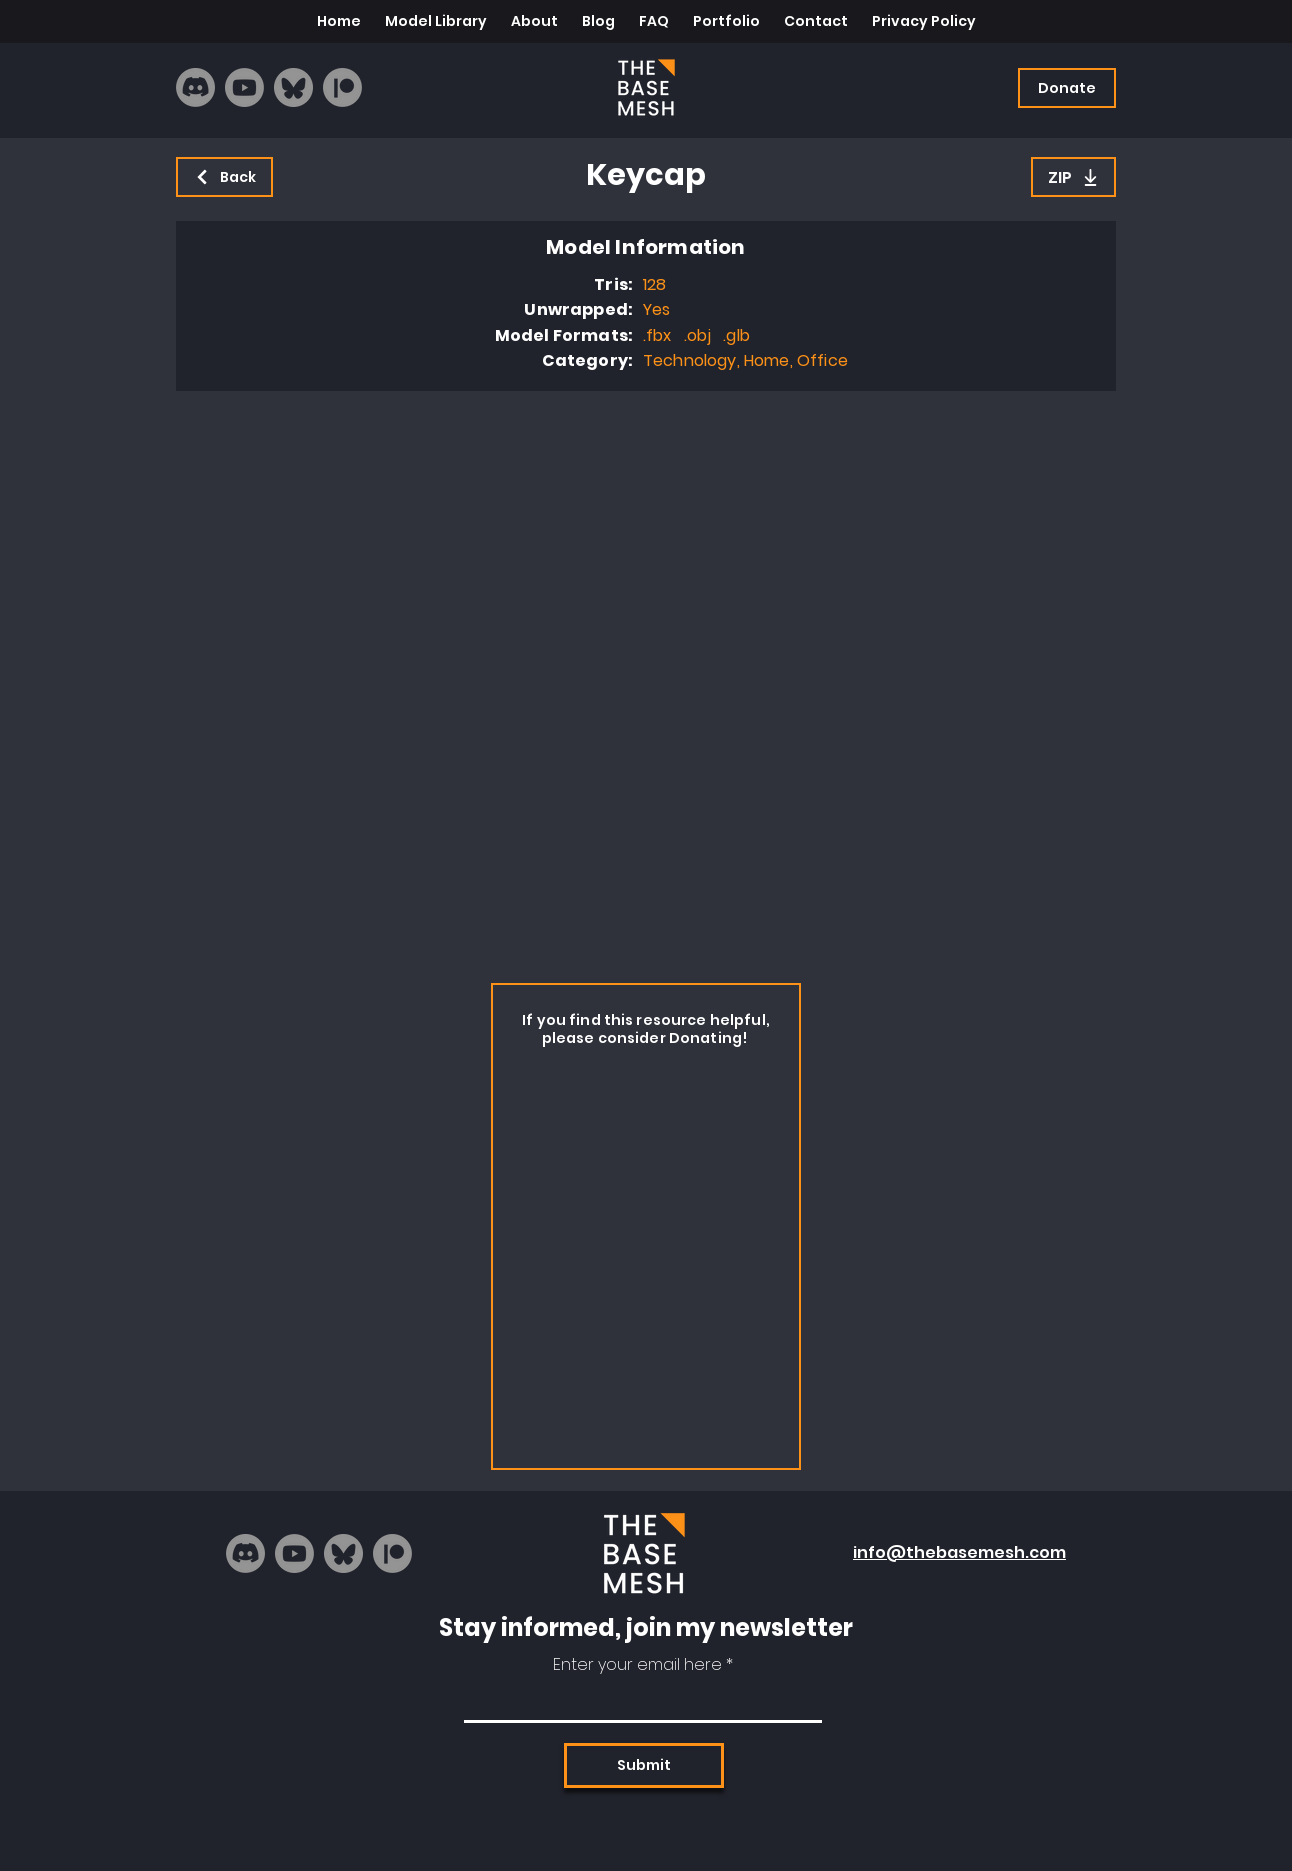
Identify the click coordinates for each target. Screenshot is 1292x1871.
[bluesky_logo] (293, 87)
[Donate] (1067, 88)
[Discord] (195, 87)
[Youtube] (244, 87)
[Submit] (644, 1765)
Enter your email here (637, 1665)
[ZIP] (1073, 177)
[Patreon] (342, 87)
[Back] (224, 177)
